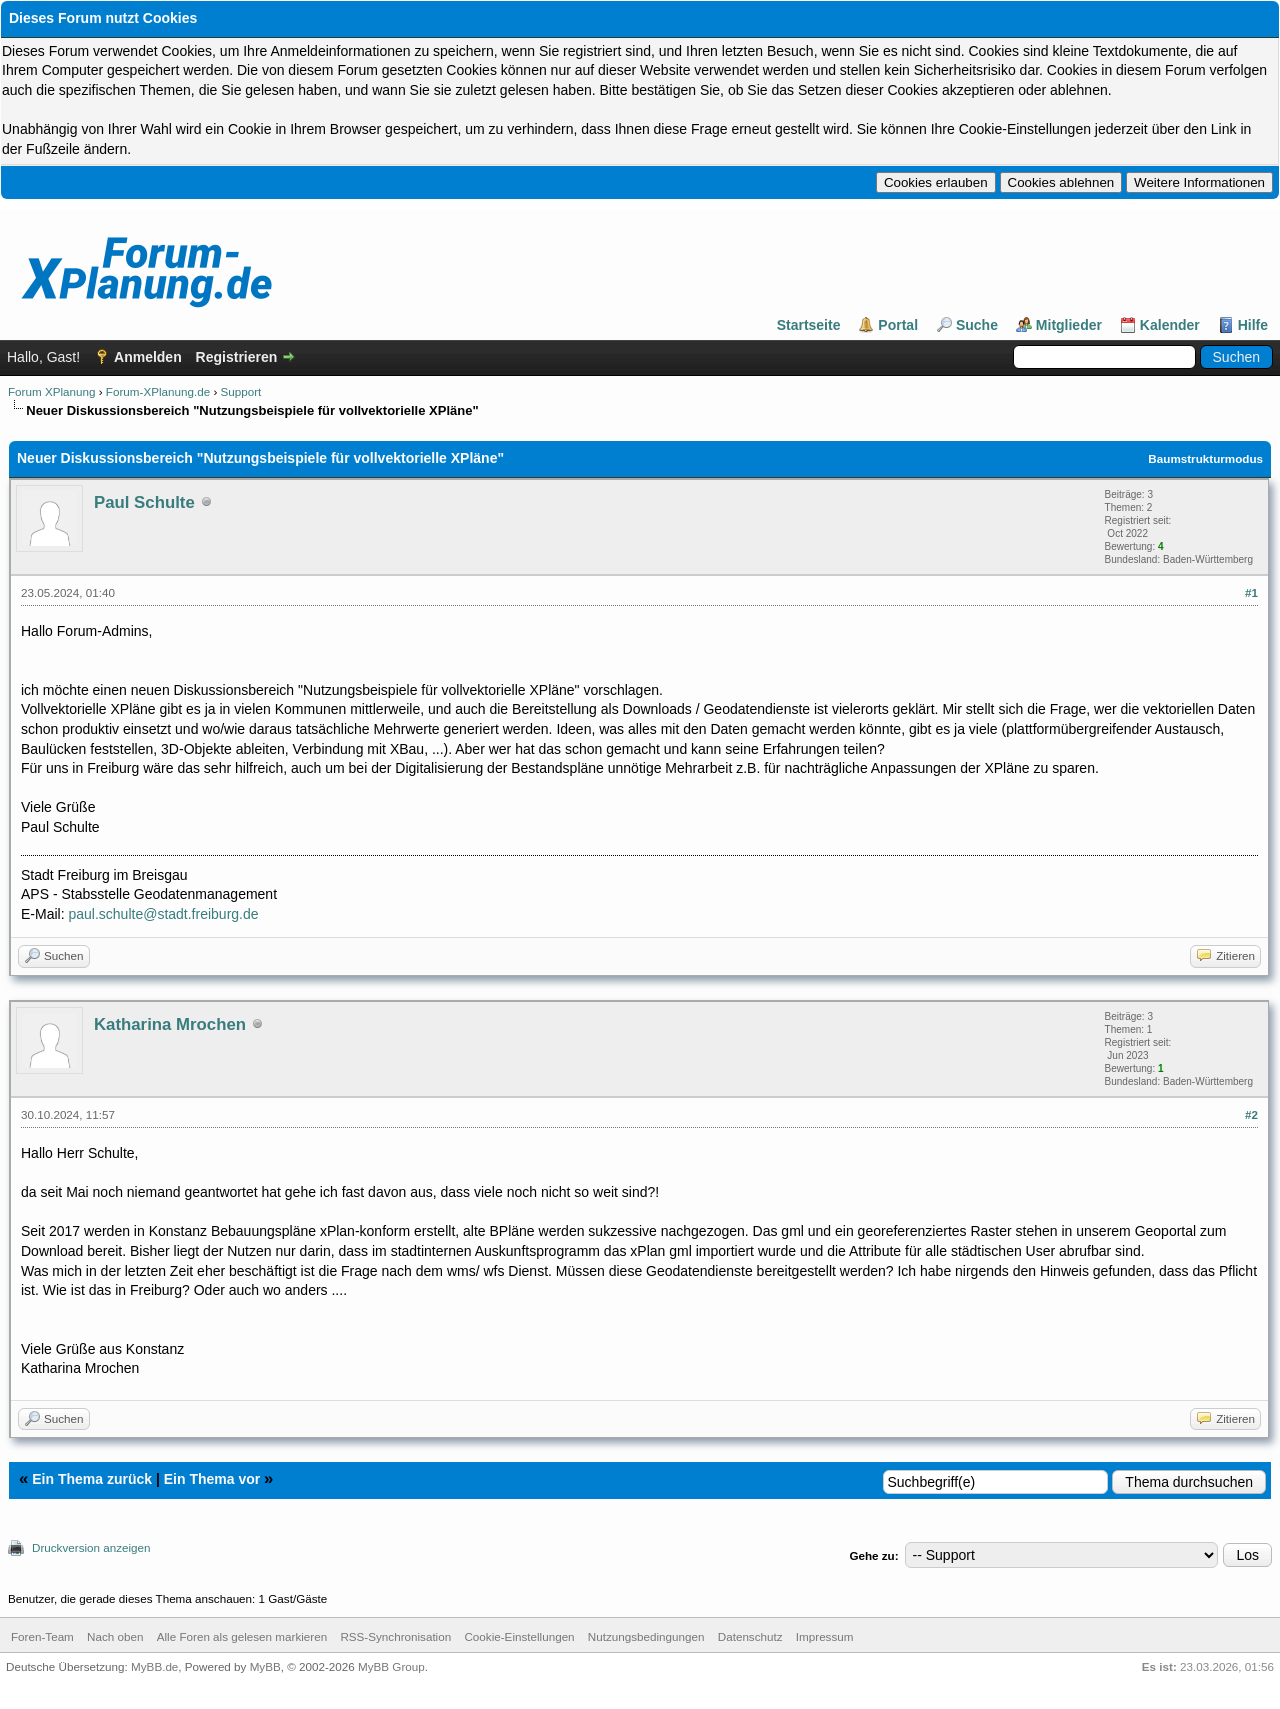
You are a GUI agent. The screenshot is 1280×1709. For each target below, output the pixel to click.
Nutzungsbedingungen (646, 1636)
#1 (1251, 592)
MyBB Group (391, 1666)
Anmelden (148, 357)
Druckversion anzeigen (91, 1547)
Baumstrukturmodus (1205, 458)
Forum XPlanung (51, 391)
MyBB (265, 1666)
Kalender (1170, 325)
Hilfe (1253, 325)
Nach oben (115, 1636)
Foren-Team (42, 1636)
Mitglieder (1069, 325)
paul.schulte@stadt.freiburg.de (163, 914)
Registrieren (237, 357)
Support (241, 391)
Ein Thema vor (212, 1479)
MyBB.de (154, 1666)
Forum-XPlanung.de (158, 391)
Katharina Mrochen (170, 1024)
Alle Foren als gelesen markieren (242, 1636)
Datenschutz (750, 1636)
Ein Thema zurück (92, 1479)
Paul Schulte (144, 502)
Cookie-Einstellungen (519, 1636)
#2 (1251, 1114)
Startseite (809, 325)
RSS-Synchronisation (395, 1636)
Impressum (825, 1636)
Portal (898, 325)
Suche (977, 325)
